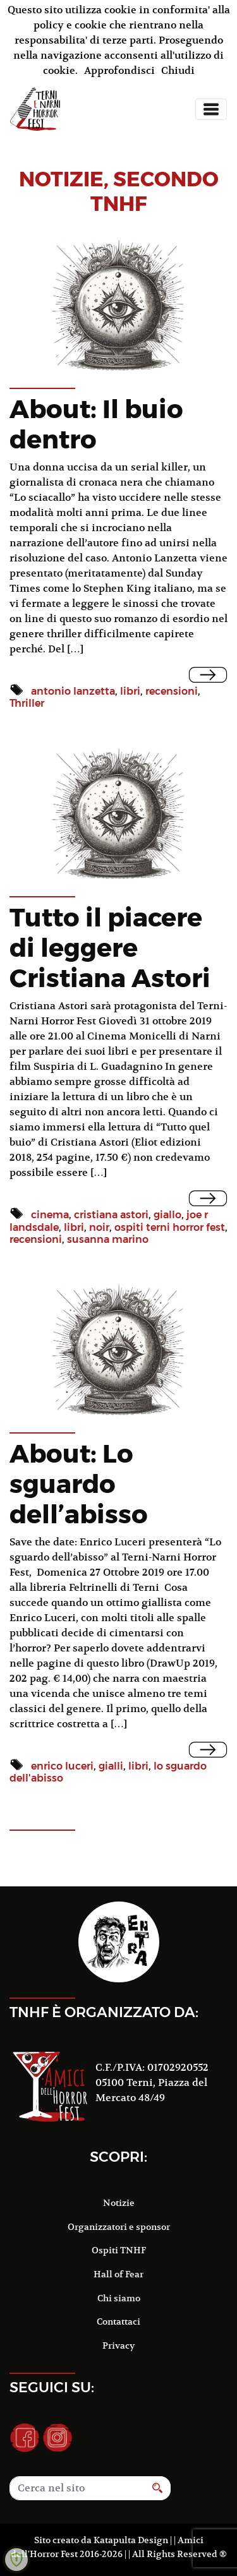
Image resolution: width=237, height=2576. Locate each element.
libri (130, 691)
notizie (61, 179)
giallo (167, 1215)
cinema (50, 1215)
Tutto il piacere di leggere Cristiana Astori (109, 947)
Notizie (119, 2202)
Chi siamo (118, 2298)
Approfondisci (119, 70)
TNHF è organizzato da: (103, 2012)
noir (99, 1227)
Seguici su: (51, 2387)
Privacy (118, 2345)
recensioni (171, 691)
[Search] (77, 2488)
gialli (111, 1766)
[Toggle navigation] (211, 109)
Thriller (26, 703)
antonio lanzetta (73, 691)
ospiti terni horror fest (169, 1227)
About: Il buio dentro (96, 424)
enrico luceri (62, 1766)
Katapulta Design (131, 2540)
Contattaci (118, 2321)
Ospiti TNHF (119, 2250)
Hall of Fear (118, 2274)
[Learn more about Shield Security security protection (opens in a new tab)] (16, 2559)
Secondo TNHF (154, 191)
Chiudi (178, 70)
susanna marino (108, 1239)
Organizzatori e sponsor (119, 2226)
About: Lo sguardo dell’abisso (78, 1484)
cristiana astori (111, 1215)
